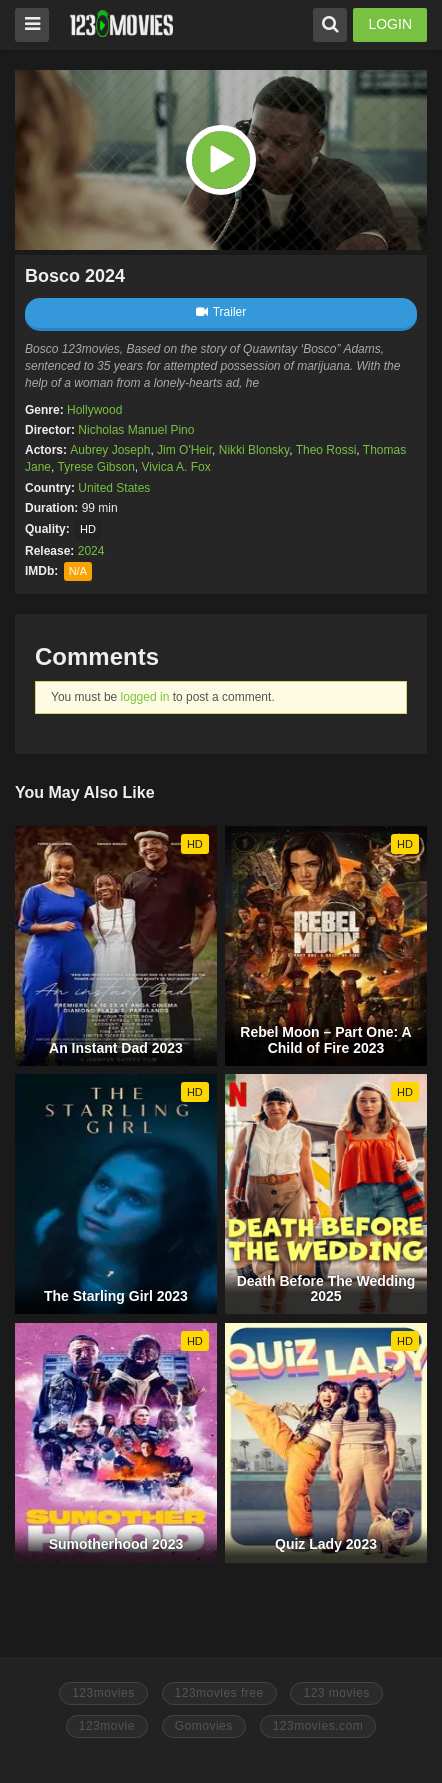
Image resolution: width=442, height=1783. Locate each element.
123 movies (336, 1693)
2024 (91, 551)
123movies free (219, 1693)
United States (114, 488)
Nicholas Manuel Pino (136, 430)
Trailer (221, 312)
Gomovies (204, 1726)
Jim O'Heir (184, 450)
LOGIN (390, 24)
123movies (103, 1693)
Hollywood (94, 410)
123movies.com (318, 1726)
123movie (107, 1726)
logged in (145, 697)
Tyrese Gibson (95, 467)
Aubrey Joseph (110, 450)
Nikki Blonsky (254, 450)
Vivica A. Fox (176, 467)
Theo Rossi (326, 450)
